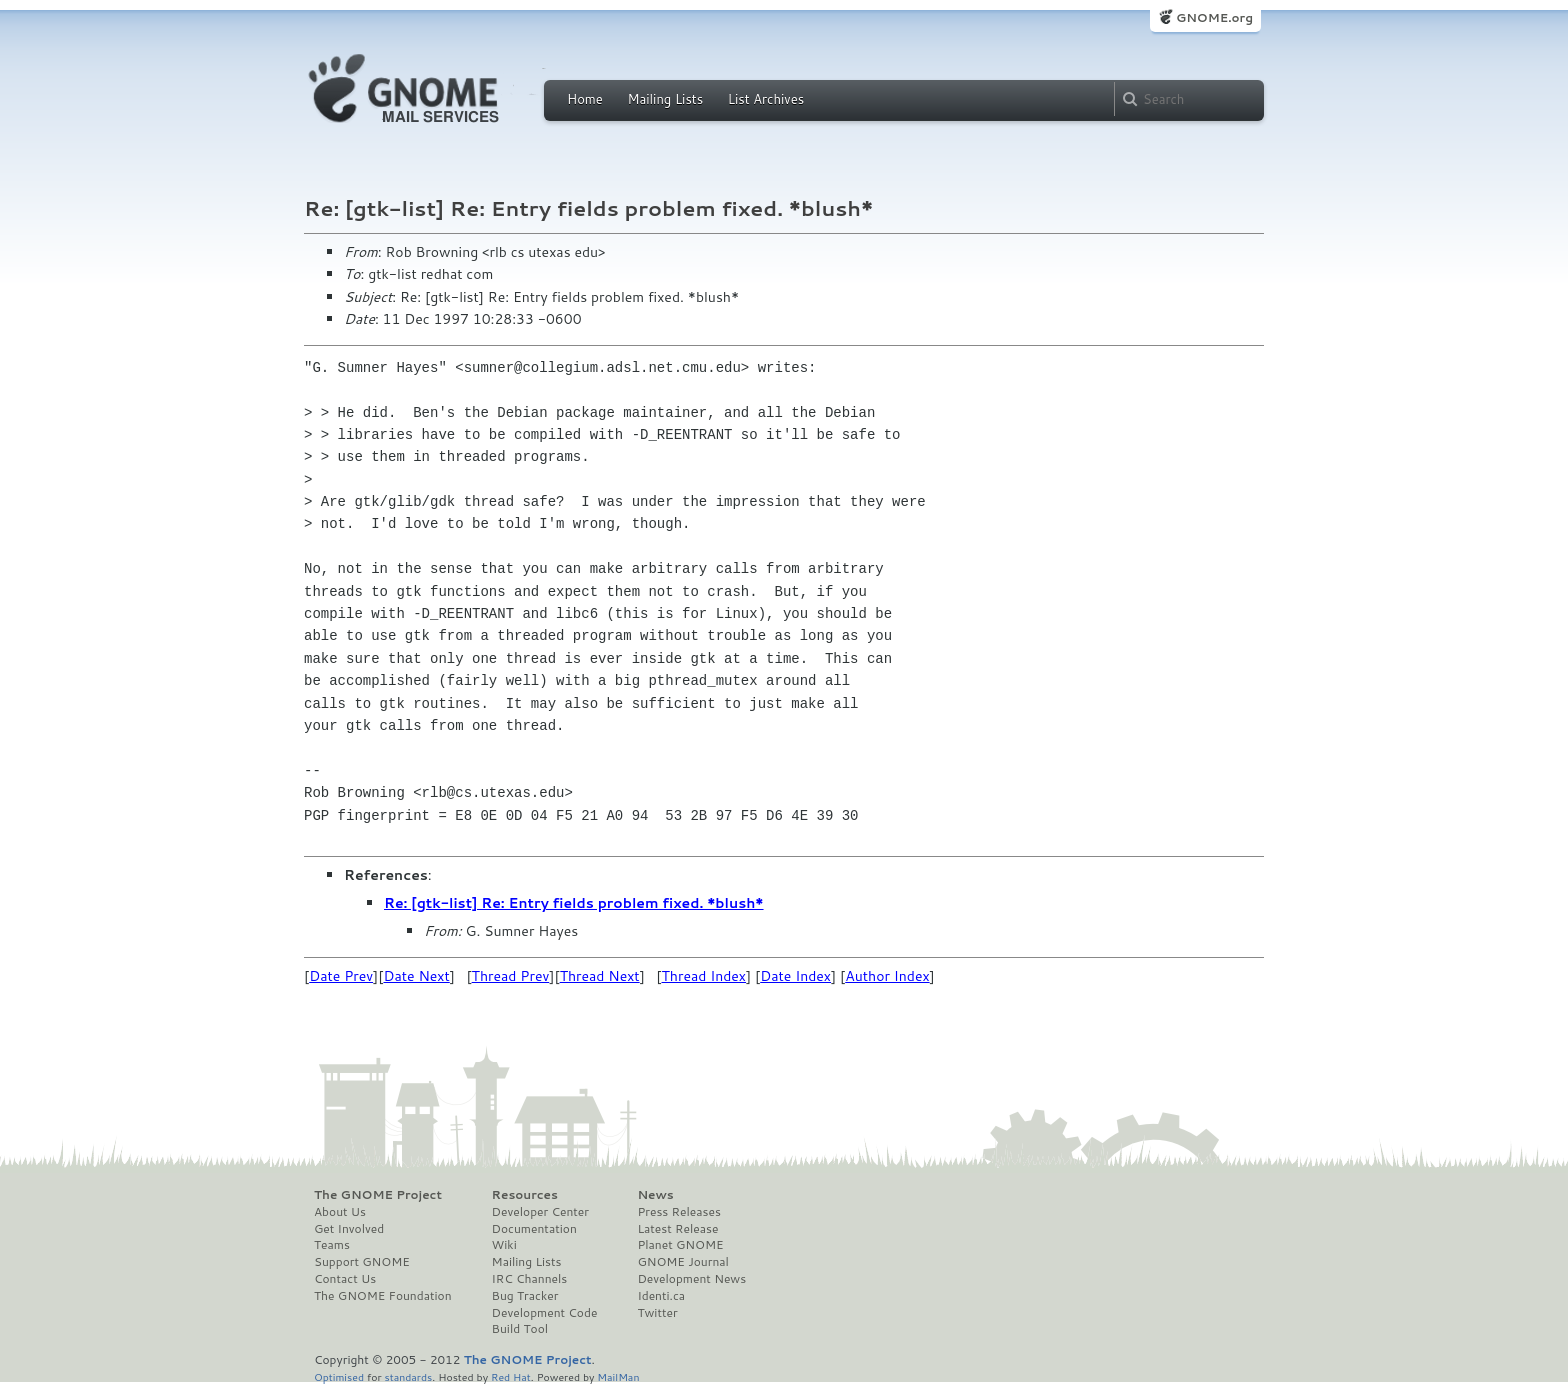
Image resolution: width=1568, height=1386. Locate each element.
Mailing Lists (665, 99)
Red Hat (511, 1376)
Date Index (795, 976)
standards (408, 1376)
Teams (332, 1245)
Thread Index (704, 976)
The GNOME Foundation (383, 1296)
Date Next (416, 976)
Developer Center (540, 1212)
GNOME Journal (683, 1262)
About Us (340, 1212)
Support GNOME (362, 1262)
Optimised (339, 1376)
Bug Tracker (525, 1296)
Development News (691, 1279)
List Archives (766, 99)
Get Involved (349, 1229)
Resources (525, 1195)
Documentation (534, 1229)
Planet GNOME (680, 1245)
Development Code (545, 1313)
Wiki (504, 1245)
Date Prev (341, 976)
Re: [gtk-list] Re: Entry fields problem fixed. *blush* (574, 903)
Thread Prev (511, 976)
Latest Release (677, 1229)
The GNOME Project (378, 1195)
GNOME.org (1214, 17)
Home (585, 99)
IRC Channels (530, 1279)
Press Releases (678, 1212)
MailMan (618, 1376)
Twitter (657, 1313)
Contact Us (345, 1279)
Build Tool (520, 1329)
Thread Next (600, 976)
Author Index (887, 976)
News (655, 1195)
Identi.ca (661, 1296)
